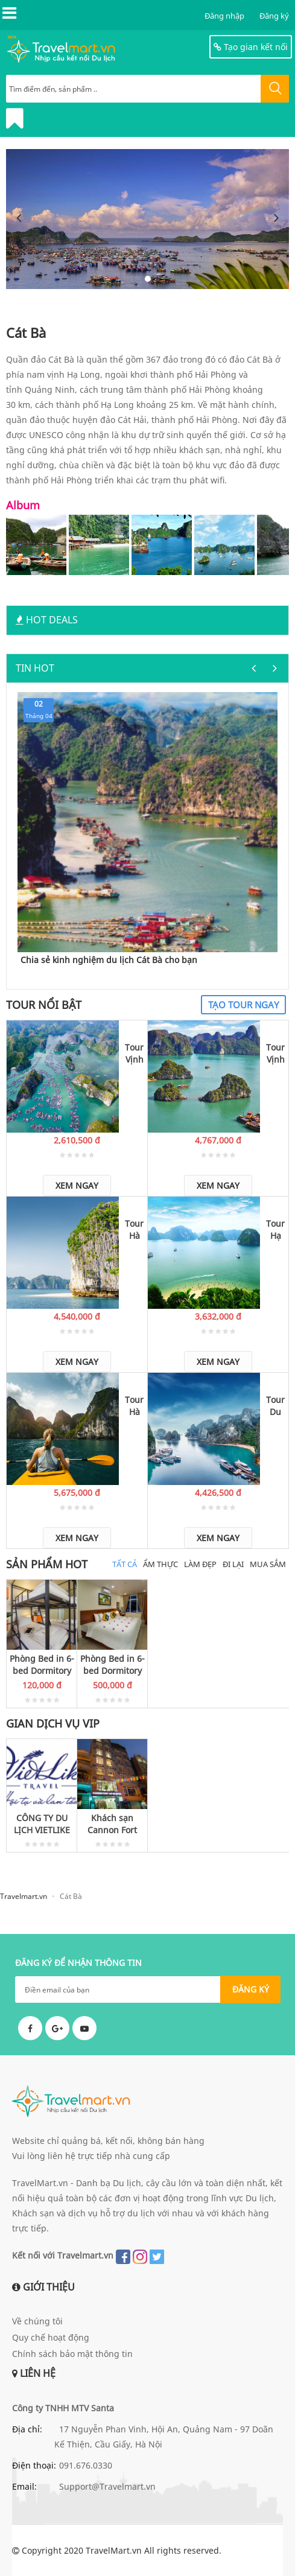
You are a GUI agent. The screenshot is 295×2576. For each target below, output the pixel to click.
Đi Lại (233, 1564)
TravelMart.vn (114, 2550)
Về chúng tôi (37, 2321)
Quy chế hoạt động (50, 2337)
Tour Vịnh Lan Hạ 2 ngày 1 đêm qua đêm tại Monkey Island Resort (134, 1054)
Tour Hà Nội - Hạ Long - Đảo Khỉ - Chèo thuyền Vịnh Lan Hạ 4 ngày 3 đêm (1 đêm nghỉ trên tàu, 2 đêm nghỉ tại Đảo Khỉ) (134, 1406)
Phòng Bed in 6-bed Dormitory (42, 1664)
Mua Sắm (268, 1564)
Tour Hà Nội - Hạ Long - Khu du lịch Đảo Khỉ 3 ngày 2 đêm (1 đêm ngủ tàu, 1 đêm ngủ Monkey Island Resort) (134, 1230)
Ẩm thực (160, 1564)
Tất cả (124, 1564)
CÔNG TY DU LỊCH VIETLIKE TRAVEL (42, 1824)
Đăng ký (274, 15)
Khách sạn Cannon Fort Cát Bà (112, 1824)
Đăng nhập (224, 15)
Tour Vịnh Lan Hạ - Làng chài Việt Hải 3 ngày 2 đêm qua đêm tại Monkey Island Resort (275, 1054)
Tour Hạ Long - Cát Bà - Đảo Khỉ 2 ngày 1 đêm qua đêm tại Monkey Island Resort (275, 1230)
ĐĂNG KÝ (250, 1989)
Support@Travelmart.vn (107, 2486)
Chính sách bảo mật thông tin (72, 2353)
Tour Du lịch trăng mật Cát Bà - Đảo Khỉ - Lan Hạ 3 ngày (275, 1406)
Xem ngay (77, 1185)
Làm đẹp (200, 1564)
